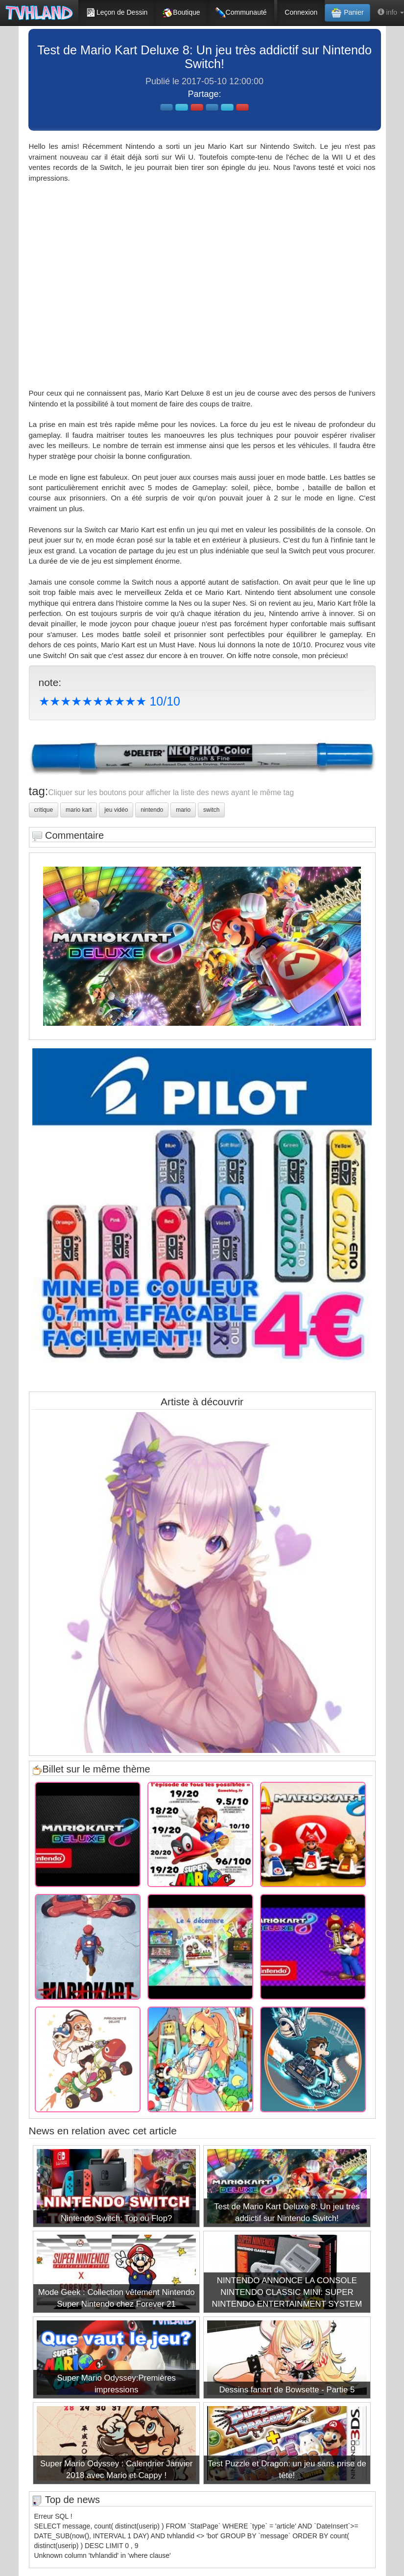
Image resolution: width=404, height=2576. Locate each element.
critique (43, 809)
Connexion (301, 12)
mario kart (79, 809)
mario (183, 809)
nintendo (152, 809)
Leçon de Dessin (116, 12)
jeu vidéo (116, 809)
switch (211, 809)
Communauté (241, 12)
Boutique (181, 12)
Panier (347, 12)
